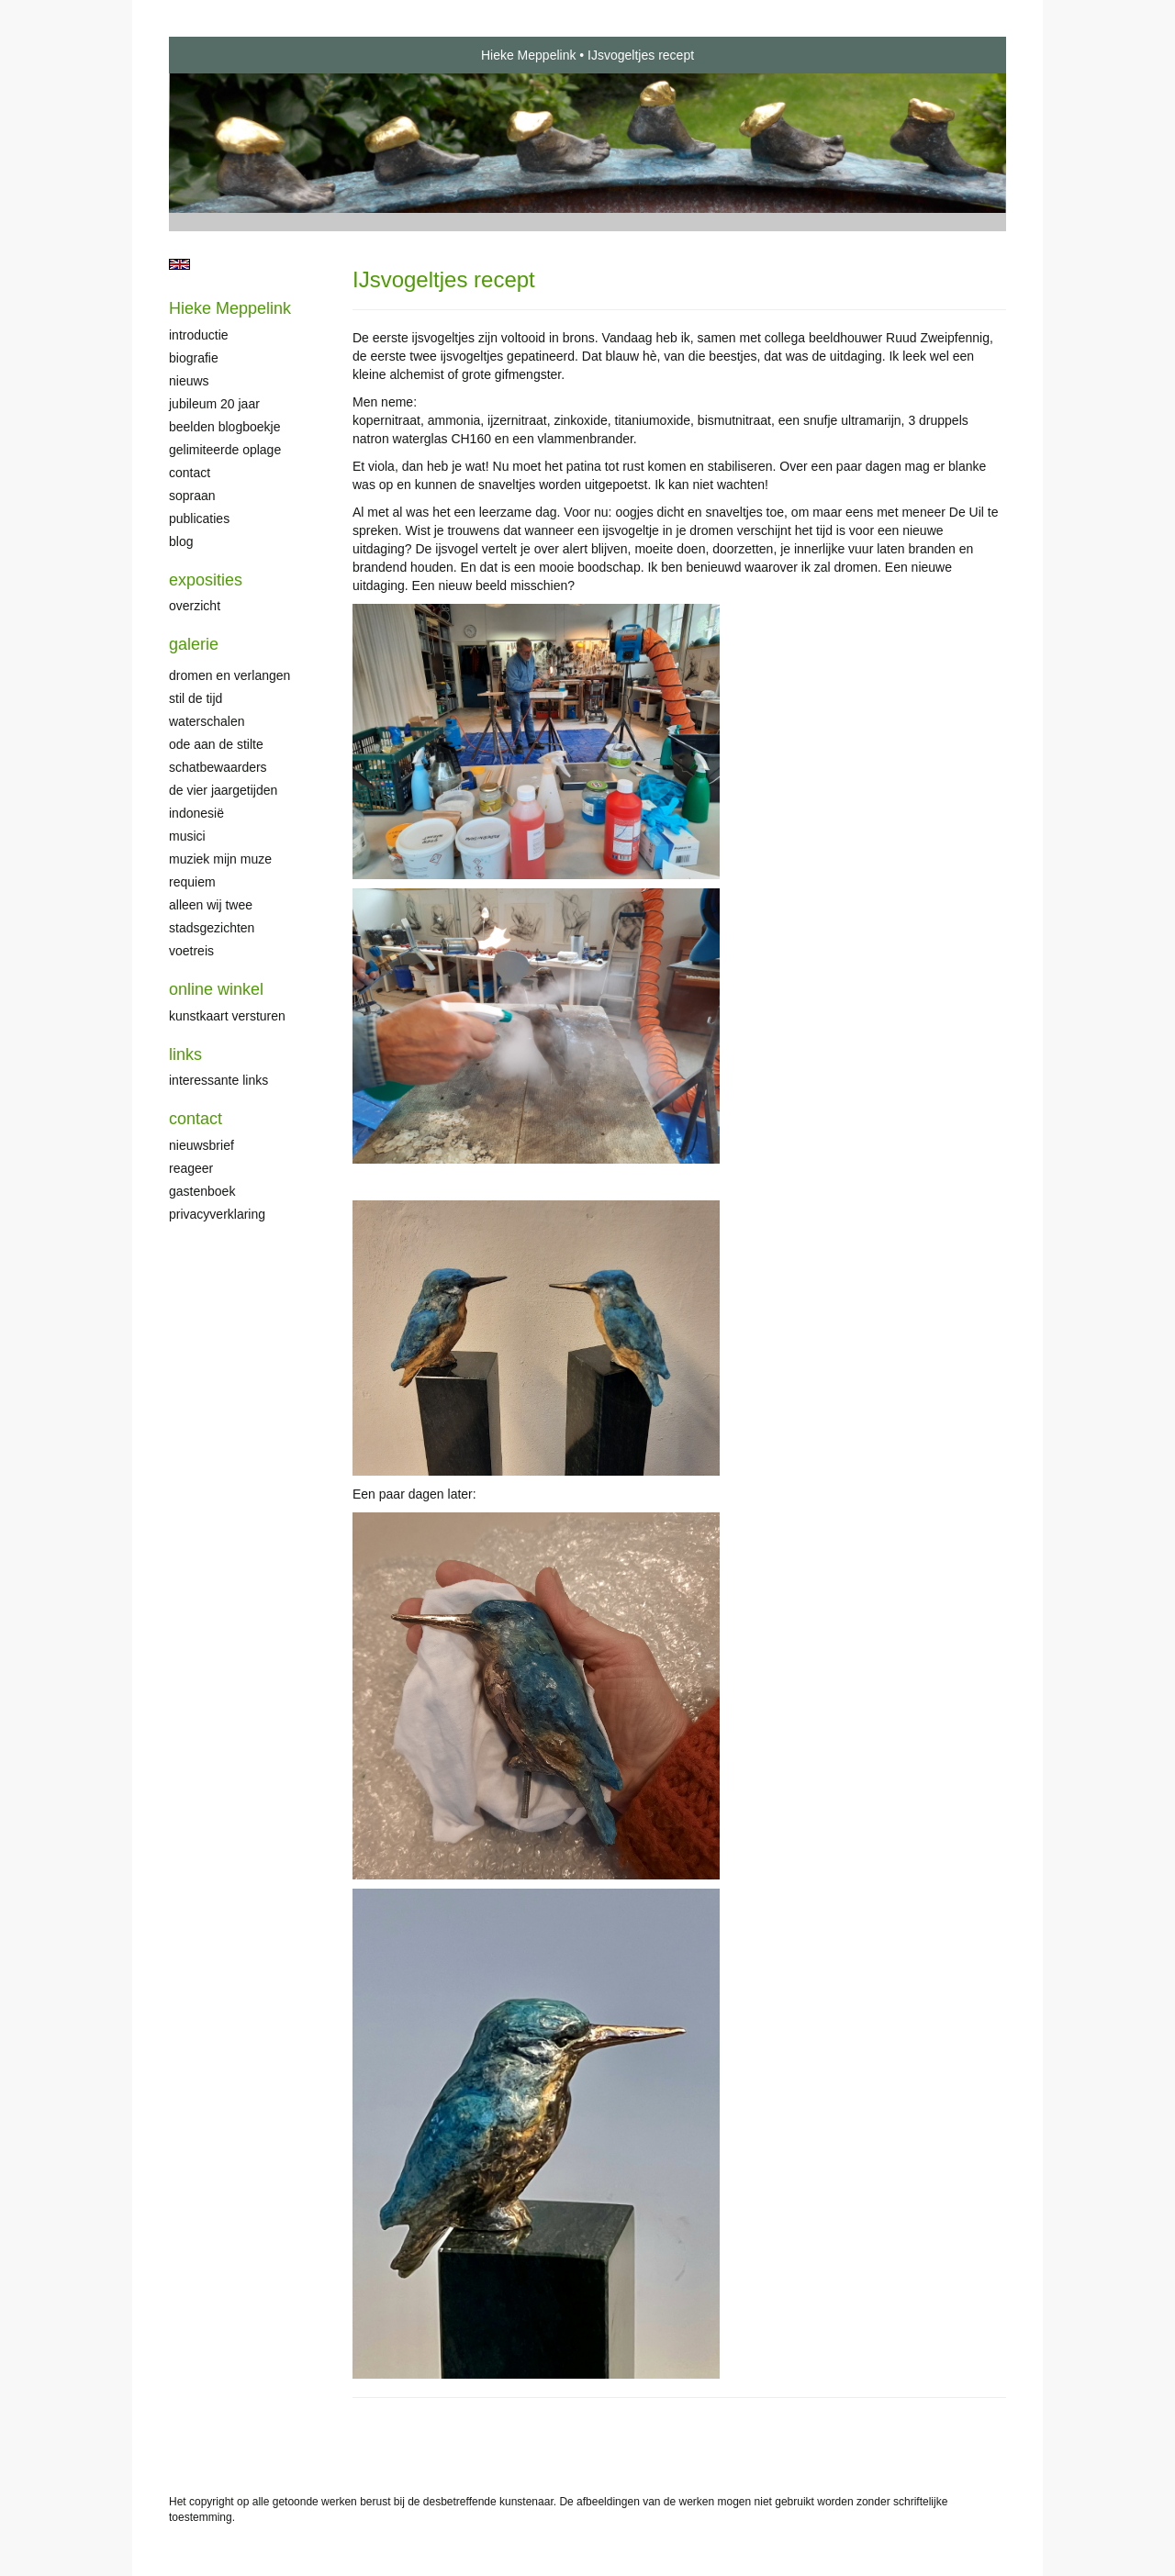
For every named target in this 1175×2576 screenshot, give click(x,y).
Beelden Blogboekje (224, 426)
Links (185, 1054)
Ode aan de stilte (216, 744)
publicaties (199, 518)
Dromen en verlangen (229, 675)
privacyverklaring (217, 1214)
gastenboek (202, 1191)
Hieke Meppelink (528, 55)
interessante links (218, 1080)
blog (181, 541)
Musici (187, 836)
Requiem (192, 882)
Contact (189, 472)
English (179, 264)
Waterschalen (207, 721)
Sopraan (192, 495)
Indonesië (196, 813)
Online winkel (216, 989)
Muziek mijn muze (220, 859)
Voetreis (191, 950)
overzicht (194, 605)
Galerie (193, 644)
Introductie (199, 335)
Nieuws (189, 381)
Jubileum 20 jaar (214, 403)
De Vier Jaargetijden (223, 790)
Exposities (205, 580)
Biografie (193, 358)
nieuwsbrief (201, 1145)
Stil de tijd (195, 698)
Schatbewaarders (218, 767)
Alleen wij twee (210, 905)
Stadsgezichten (211, 927)
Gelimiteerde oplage (225, 449)
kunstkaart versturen (227, 1016)
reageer (191, 1168)
